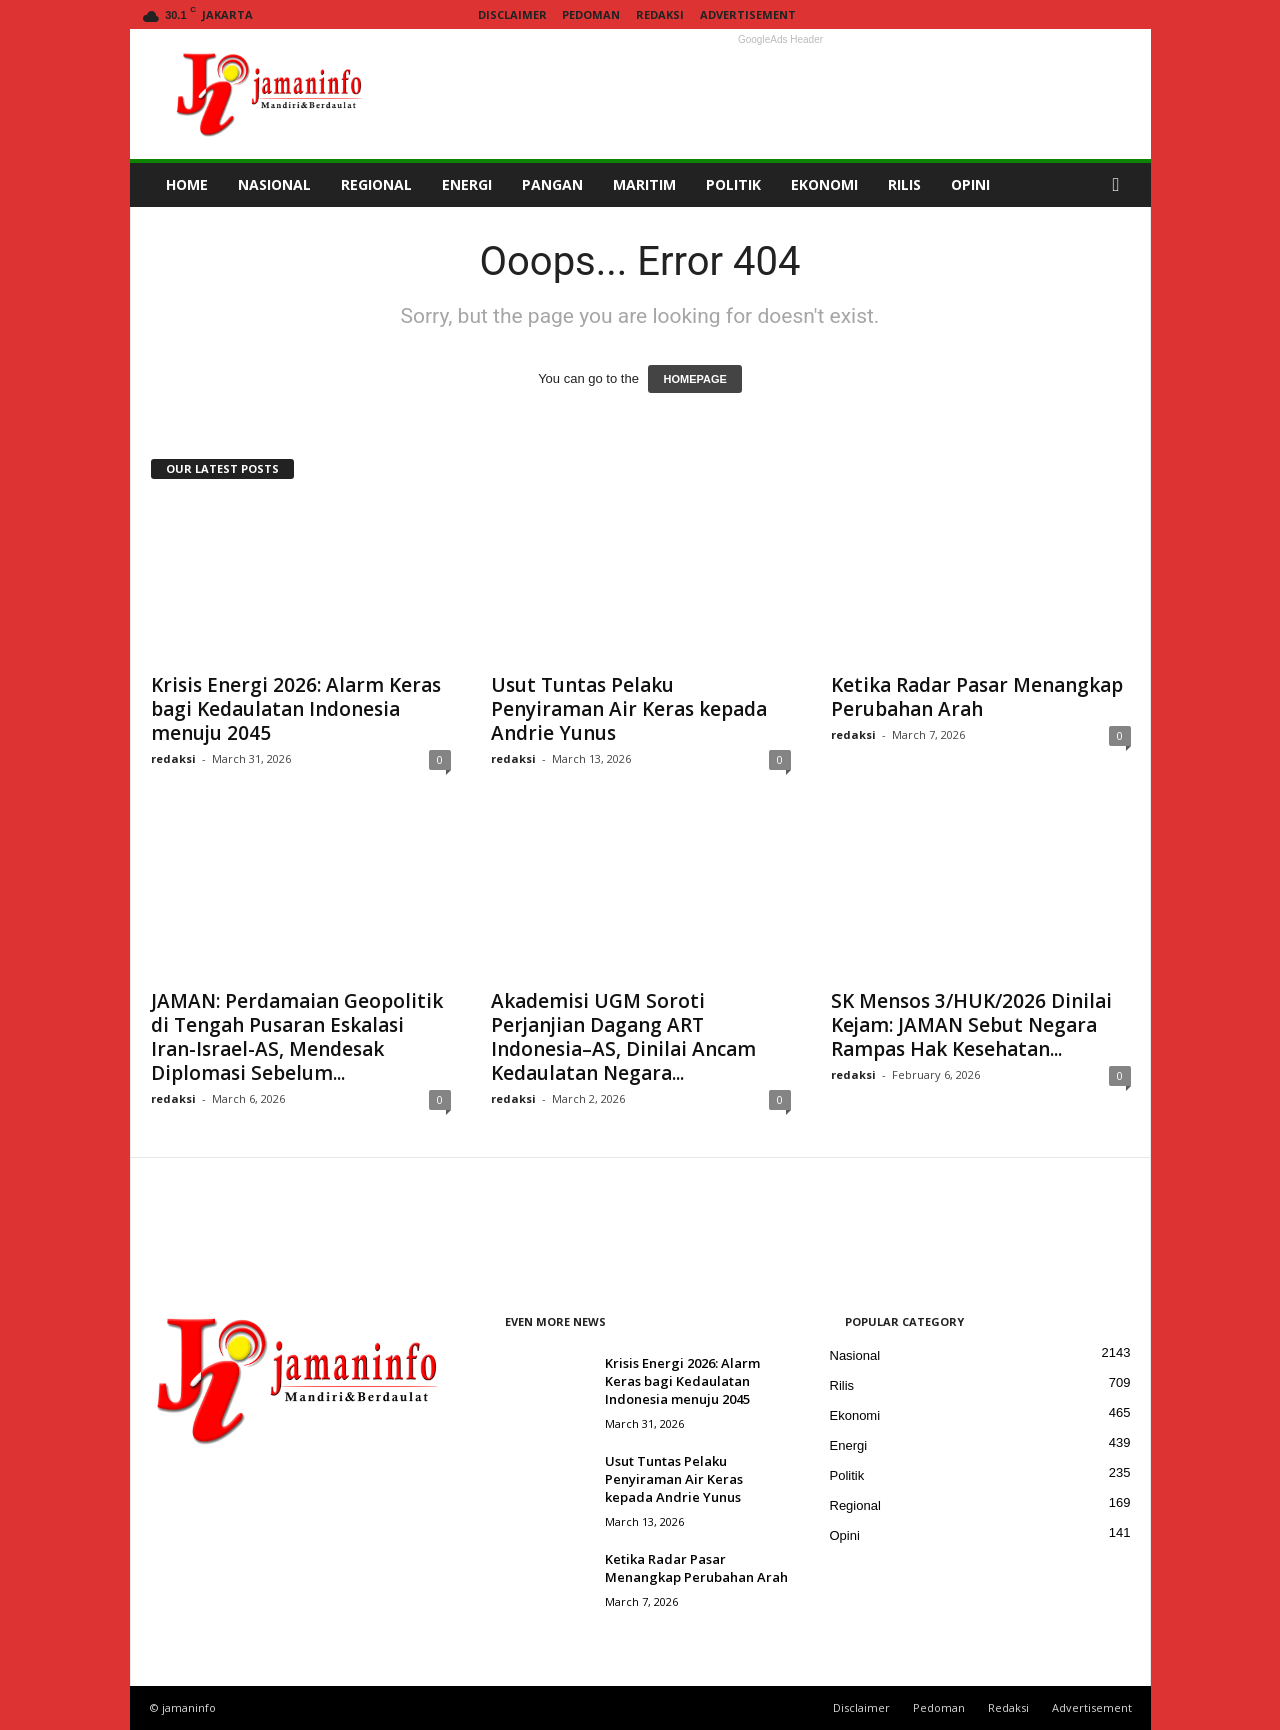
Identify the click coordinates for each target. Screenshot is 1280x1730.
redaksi (173, 758)
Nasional (855, 1355)
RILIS (904, 184)
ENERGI (467, 184)
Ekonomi (855, 1415)
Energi (849, 1445)
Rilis (842, 1385)
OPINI (970, 184)
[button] (1121, 185)
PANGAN (552, 184)
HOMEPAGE (694, 379)
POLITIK (733, 184)
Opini (845, 1535)
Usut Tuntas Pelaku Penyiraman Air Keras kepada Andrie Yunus (629, 709)
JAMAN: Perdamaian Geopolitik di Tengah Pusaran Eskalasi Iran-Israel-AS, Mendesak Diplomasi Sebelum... (297, 1037)
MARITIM (644, 184)
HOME (187, 184)
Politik (847, 1475)
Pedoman (591, 14)
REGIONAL (376, 184)
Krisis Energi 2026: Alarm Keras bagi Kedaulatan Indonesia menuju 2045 (296, 709)
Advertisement (748, 14)
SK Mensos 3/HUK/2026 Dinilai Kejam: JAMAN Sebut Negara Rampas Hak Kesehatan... (971, 1025)
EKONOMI (824, 184)
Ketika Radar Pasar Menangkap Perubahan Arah (977, 697)
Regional (855, 1505)
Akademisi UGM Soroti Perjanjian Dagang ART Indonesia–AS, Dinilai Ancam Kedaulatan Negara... (623, 1037)
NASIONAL (274, 184)
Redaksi (660, 14)
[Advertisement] (781, 94)
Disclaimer (512, 14)
